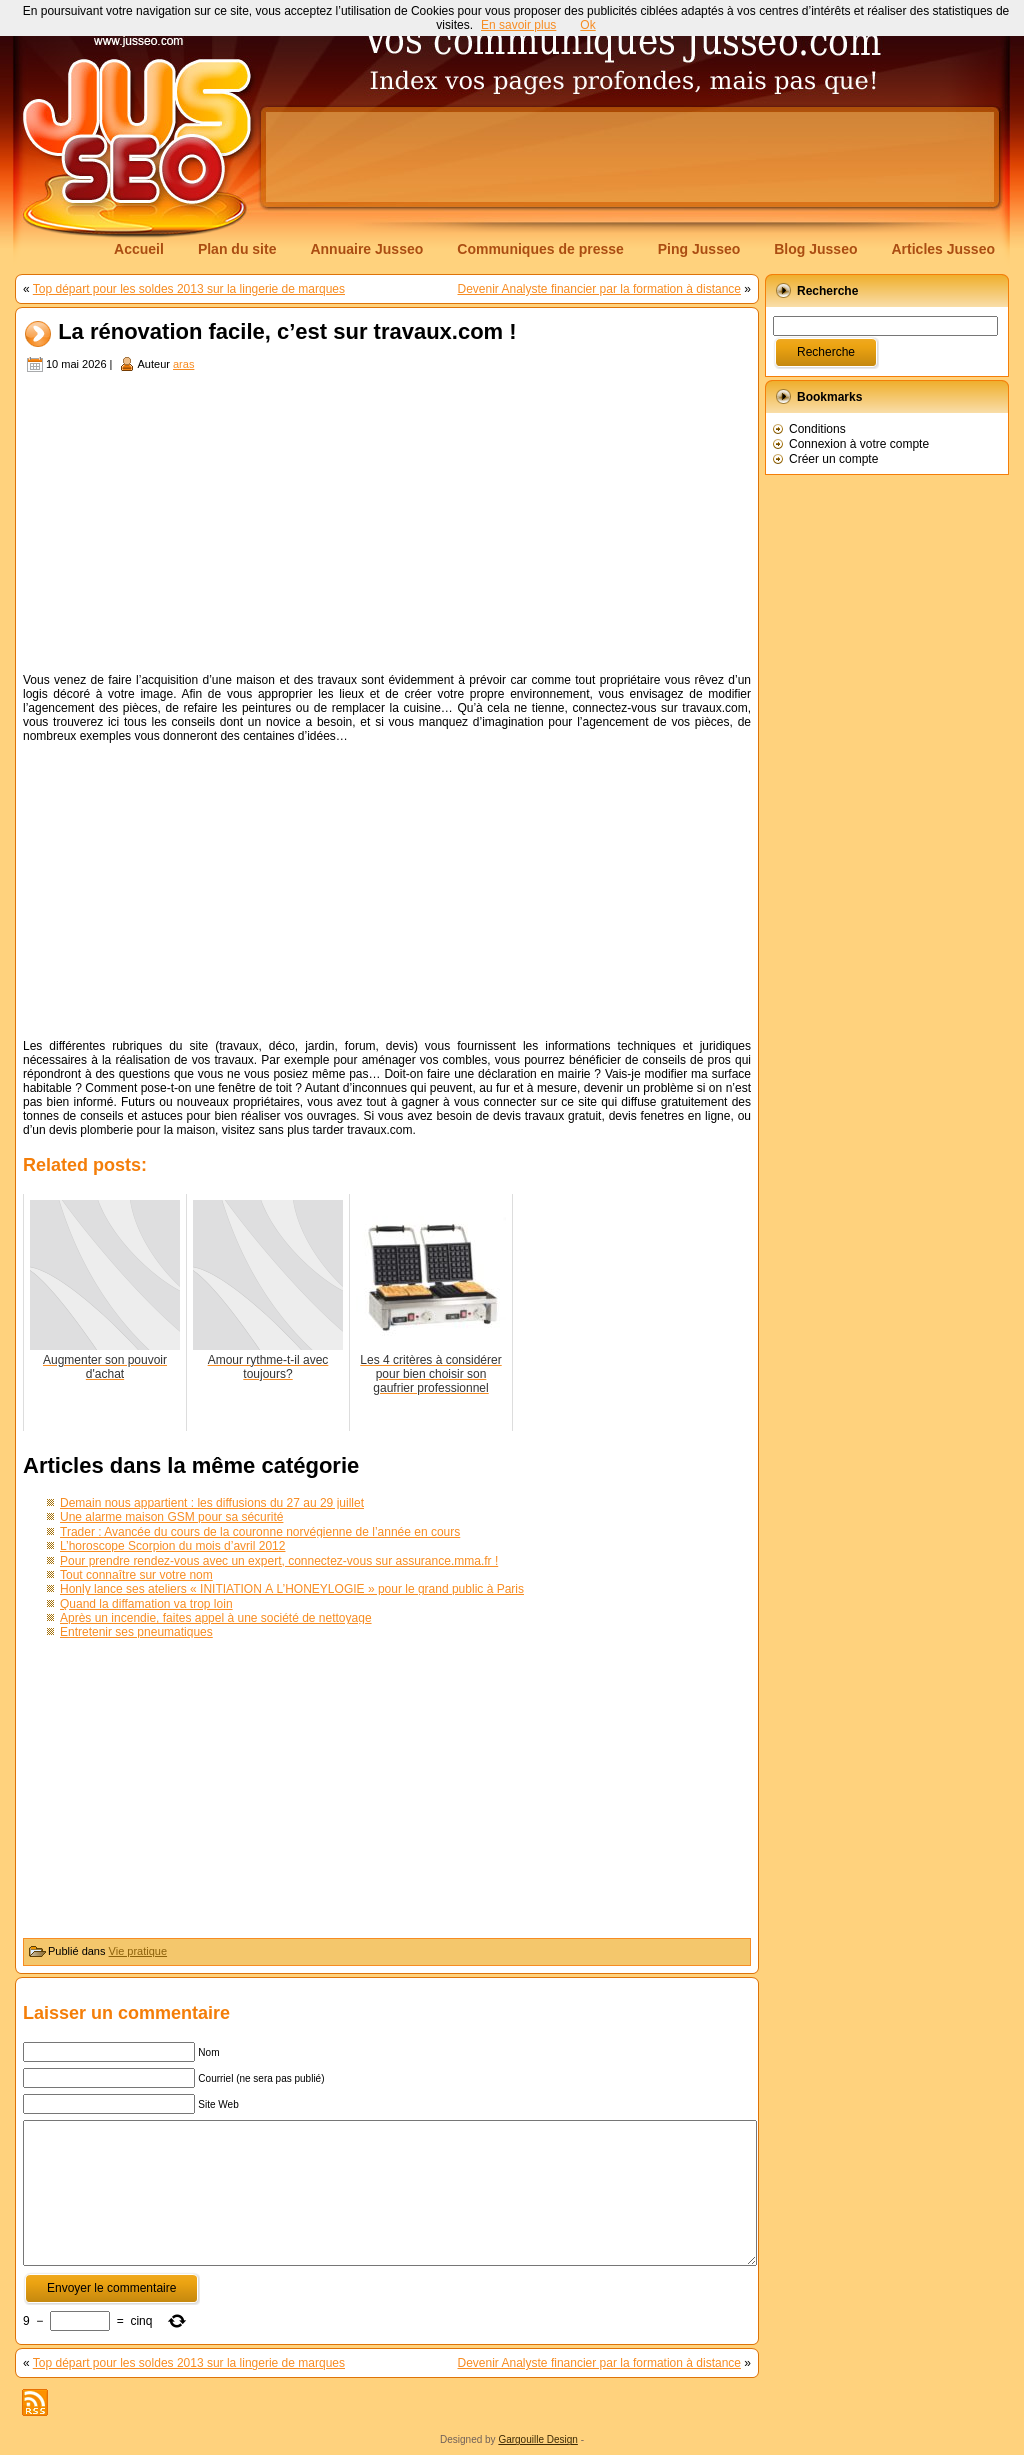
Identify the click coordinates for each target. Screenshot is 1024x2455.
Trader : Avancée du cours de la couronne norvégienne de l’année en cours (260, 1532)
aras (183, 364)
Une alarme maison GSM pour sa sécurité (171, 1517)
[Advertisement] (630, 157)
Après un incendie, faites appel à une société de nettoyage (216, 1618)
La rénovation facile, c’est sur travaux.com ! (287, 332)
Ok (587, 25)
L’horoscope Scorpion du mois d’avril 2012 (172, 1546)
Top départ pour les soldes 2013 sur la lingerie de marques (189, 289)
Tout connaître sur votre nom (136, 1575)
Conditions (817, 429)
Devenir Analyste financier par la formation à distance (599, 289)
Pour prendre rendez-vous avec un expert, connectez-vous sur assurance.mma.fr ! (279, 1561)
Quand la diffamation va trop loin (146, 1604)
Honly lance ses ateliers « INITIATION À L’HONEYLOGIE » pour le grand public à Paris (292, 1589)
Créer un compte (833, 459)
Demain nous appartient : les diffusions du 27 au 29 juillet (212, 1503)
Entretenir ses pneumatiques (136, 1632)
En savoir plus (518, 25)
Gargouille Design (538, 2439)
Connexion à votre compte (859, 444)
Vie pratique (138, 1951)
